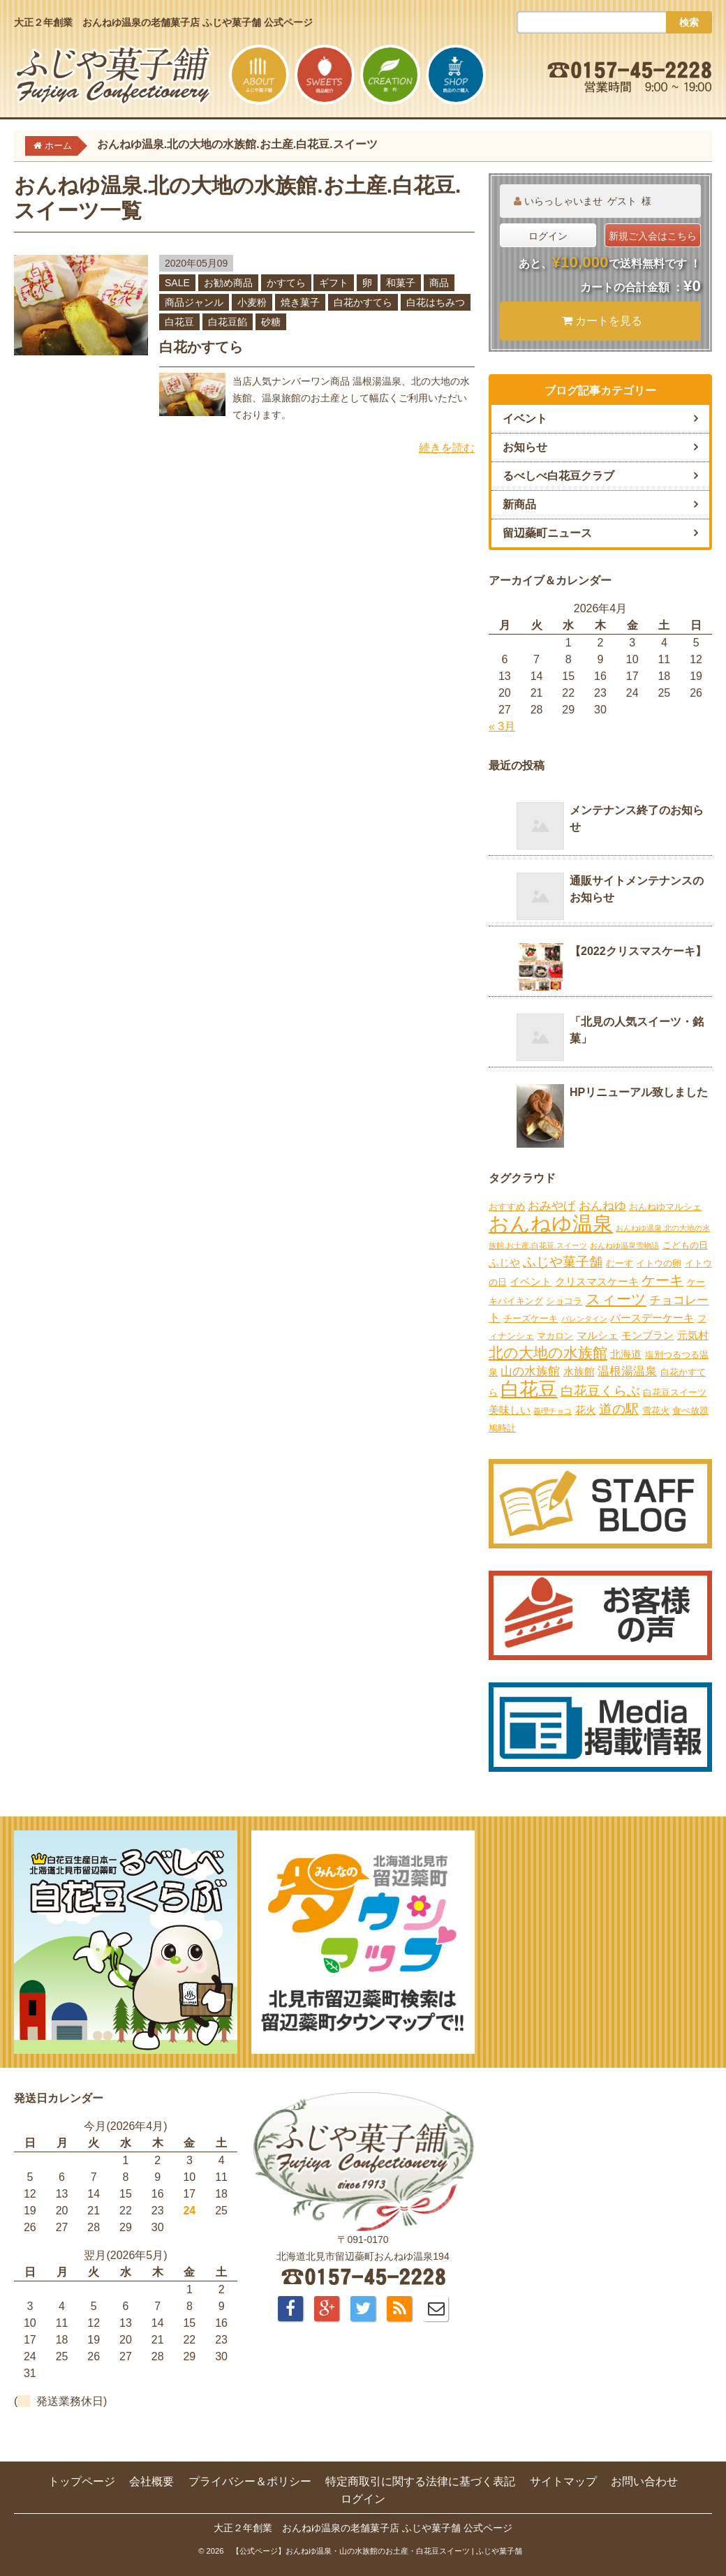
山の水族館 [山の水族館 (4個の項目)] (530, 1371)
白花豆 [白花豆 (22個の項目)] (529, 1389)
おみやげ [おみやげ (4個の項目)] (551, 1206)
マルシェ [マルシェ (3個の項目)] (597, 1335)
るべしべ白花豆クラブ (558, 476)
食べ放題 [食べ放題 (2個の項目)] (690, 1410)
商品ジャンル (194, 302)
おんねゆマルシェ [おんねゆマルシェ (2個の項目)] (665, 1206)
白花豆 (179, 321)
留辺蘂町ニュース (547, 533)
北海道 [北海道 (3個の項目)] (626, 1354)
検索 (689, 22)
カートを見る (602, 321)
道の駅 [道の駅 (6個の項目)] (619, 1409)
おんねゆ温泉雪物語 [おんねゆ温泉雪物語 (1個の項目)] (624, 1245)
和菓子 (400, 282)
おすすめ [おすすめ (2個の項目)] (507, 1206)
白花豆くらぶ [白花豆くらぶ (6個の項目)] (600, 1391)
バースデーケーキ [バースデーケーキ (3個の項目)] (652, 1318)
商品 (439, 282)
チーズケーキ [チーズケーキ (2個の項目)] (530, 1318)
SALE (177, 282)
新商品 (519, 504)
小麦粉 (252, 302)
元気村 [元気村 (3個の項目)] (693, 1335)
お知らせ (525, 447)
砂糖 (271, 321)
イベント (525, 418)
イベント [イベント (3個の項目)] (530, 1281)
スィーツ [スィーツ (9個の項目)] (616, 1299)
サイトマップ (563, 2481)
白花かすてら (363, 302)
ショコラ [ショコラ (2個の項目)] (564, 1301)
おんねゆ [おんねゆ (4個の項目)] (602, 1206)
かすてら (286, 282)
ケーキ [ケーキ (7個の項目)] (662, 1280)
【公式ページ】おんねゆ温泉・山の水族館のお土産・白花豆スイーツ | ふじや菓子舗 (377, 2551)
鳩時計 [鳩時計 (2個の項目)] (502, 1428)
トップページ (81, 2481)
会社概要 (151, 2481)
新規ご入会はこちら (653, 236)
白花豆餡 (227, 321)
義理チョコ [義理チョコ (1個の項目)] (552, 1411)
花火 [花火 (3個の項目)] (585, 1410)
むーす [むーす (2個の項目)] (619, 1263)
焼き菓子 (300, 302)
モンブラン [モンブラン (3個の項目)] (647, 1335)
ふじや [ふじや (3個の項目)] (504, 1262)
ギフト (333, 282)
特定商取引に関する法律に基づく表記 (420, 2481)
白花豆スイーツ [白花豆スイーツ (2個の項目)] (674, 1392)
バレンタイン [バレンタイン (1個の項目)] (584, 1319)
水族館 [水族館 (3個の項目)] (579, 1371)
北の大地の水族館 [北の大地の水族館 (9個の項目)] (548, 1353)
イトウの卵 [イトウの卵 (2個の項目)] (658, 1263)
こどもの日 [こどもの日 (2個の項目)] (685, 1245)
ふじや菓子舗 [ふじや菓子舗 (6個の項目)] (562, 1261)
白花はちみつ (435, 302)
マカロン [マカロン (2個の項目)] (555, 1336)
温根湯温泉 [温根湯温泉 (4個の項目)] (627, 1371)
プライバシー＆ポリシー (249, 2481)
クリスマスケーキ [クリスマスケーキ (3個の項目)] (597, 1281)
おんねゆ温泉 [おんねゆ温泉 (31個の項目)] (551, 1223)
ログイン (548, 236)
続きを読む (447, 448)
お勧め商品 (228, 282)
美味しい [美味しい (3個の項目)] (510, 1410)
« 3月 (502, 726)
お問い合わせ (644, 2481)
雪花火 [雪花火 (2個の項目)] (655, 1410)
